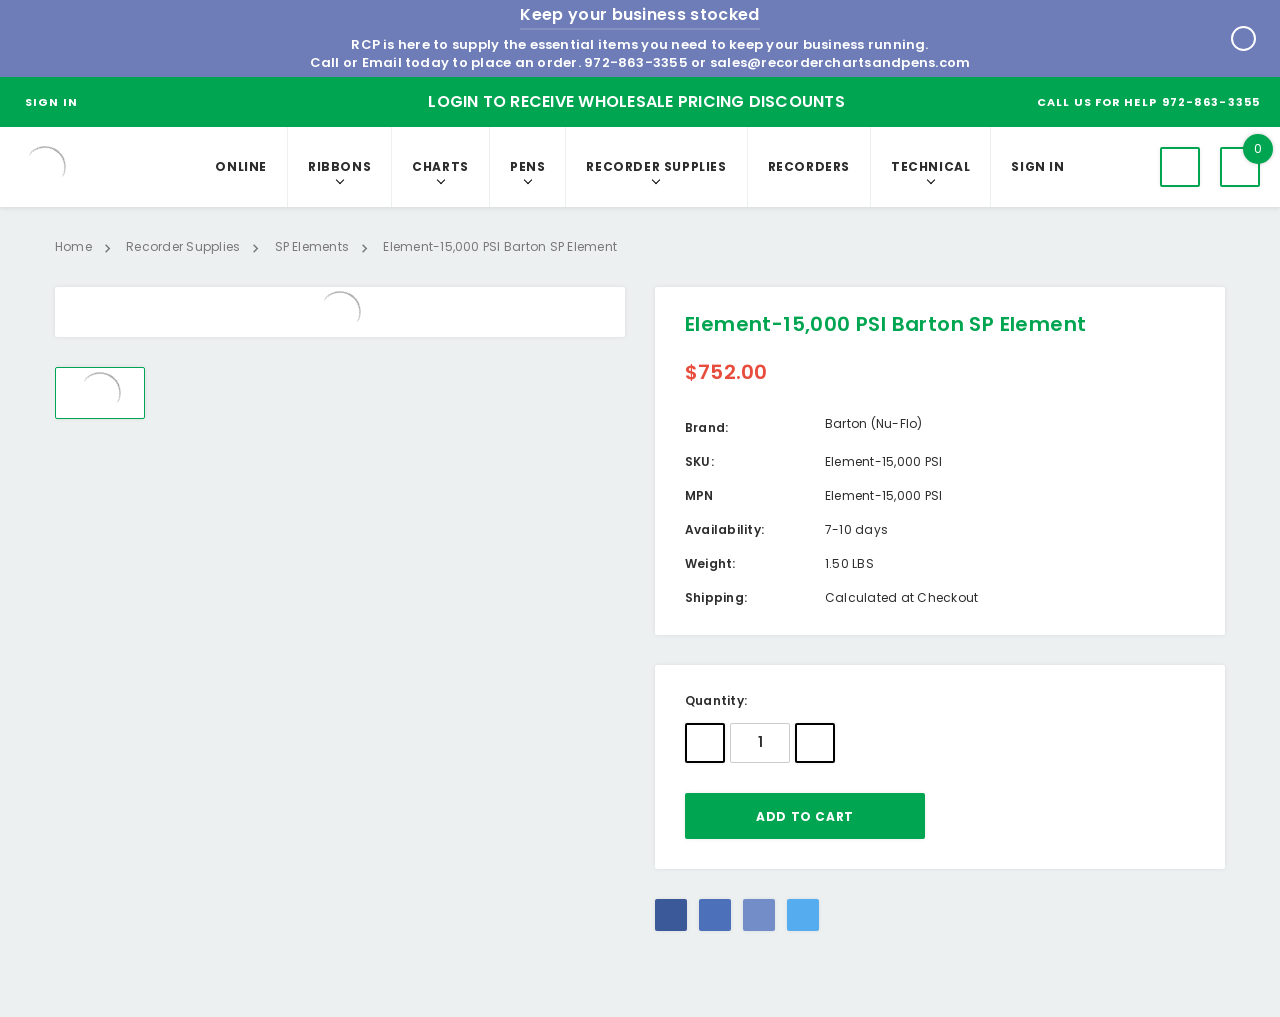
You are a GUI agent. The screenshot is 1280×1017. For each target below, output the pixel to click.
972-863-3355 (636, 62)
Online (241, 166)
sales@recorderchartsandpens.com (840, 62)
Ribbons (339, 166)
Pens (527, 166)
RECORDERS (809, 166)
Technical (930, 166)
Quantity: (716, 700)
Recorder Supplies (656, 166)
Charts (440, 166)
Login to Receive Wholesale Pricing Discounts (636, 101)
